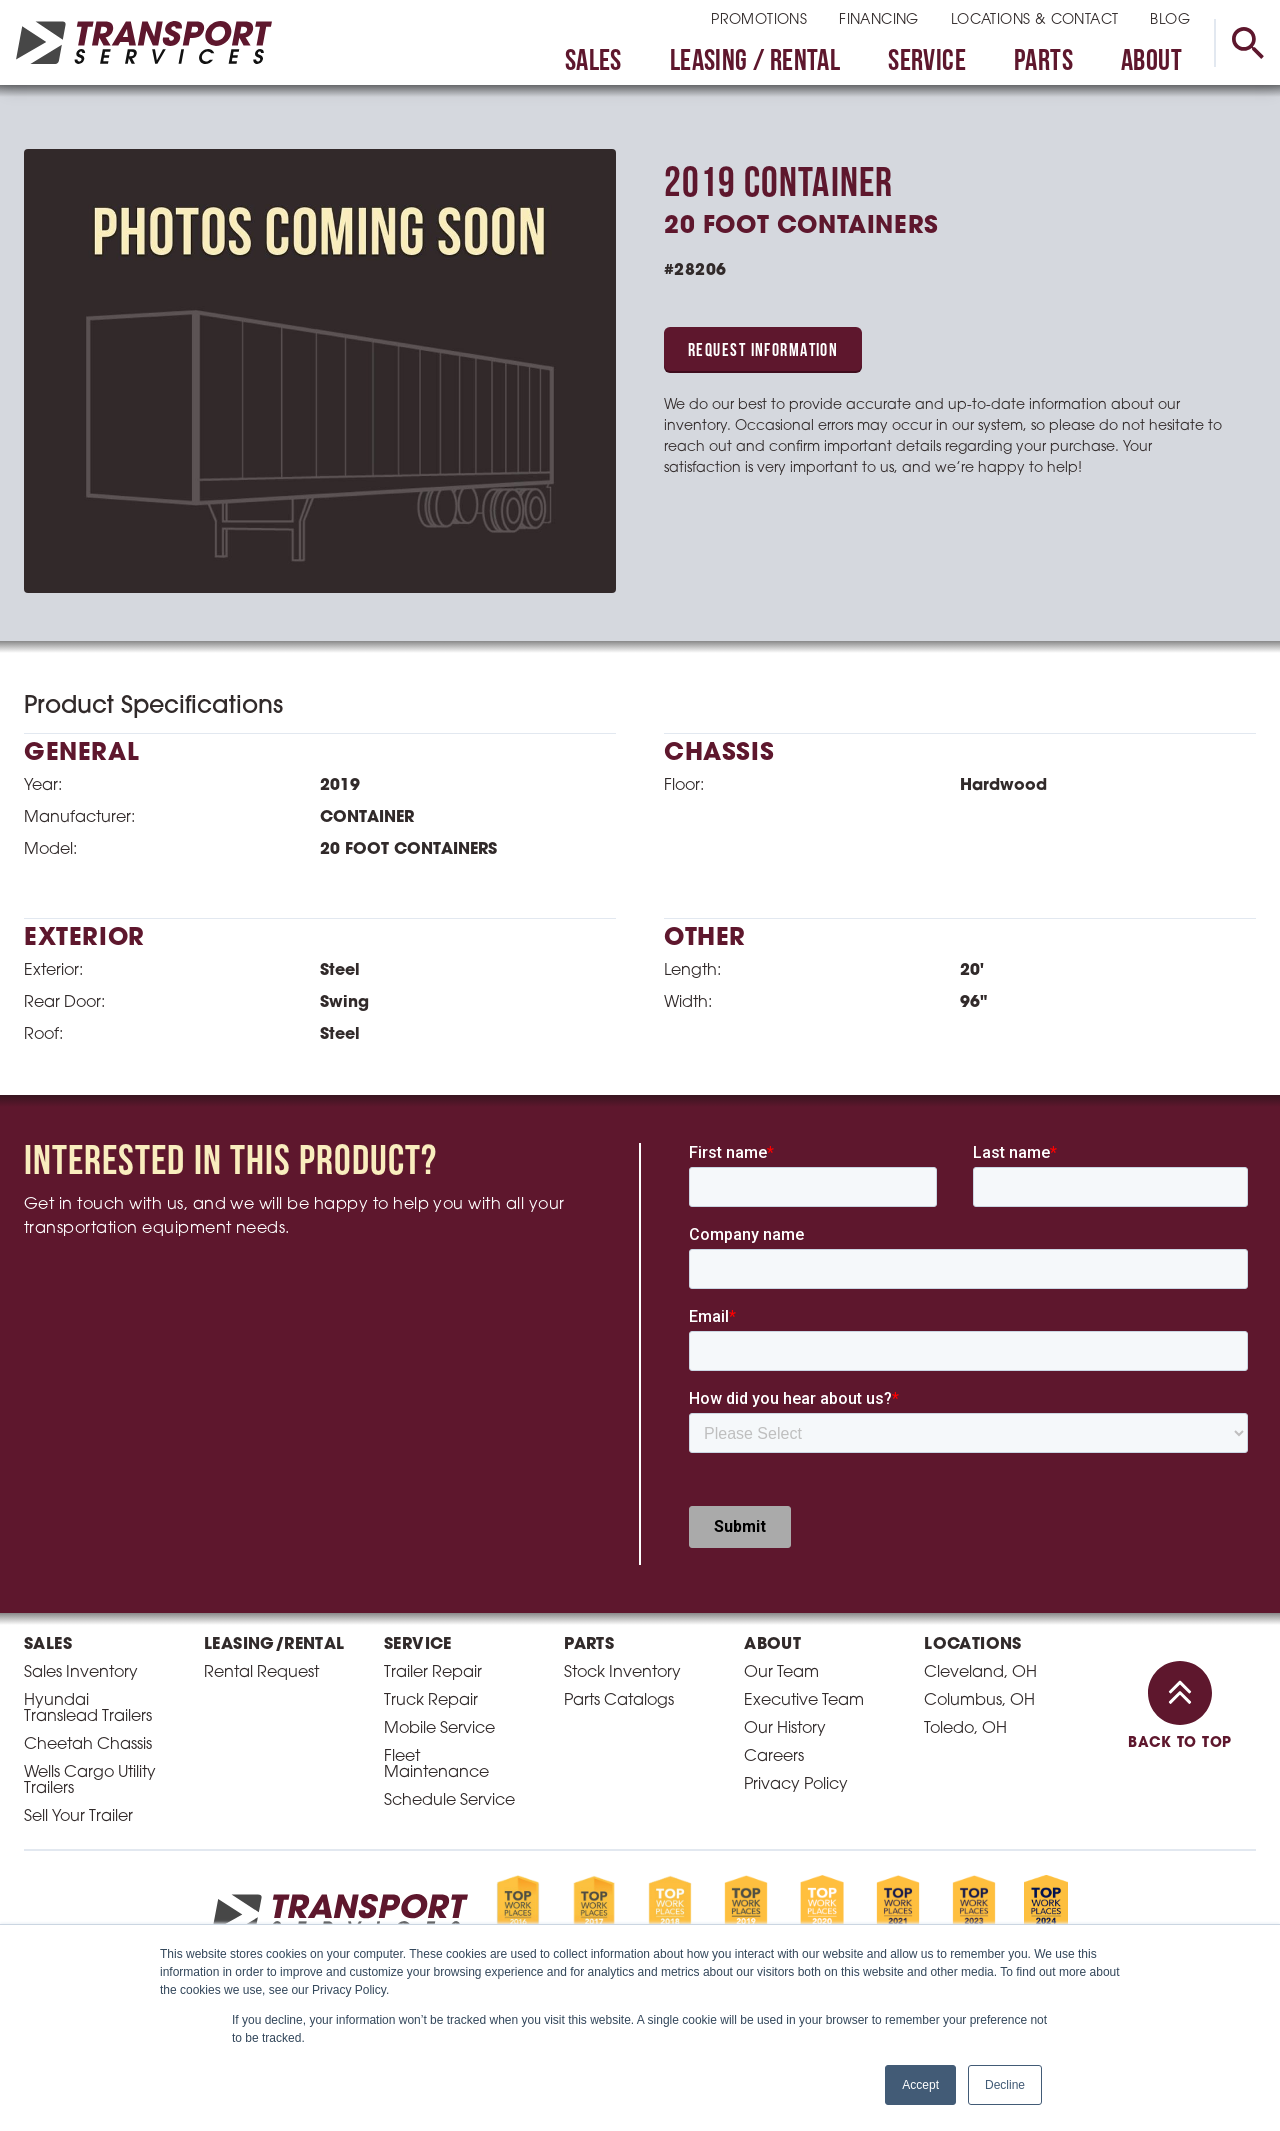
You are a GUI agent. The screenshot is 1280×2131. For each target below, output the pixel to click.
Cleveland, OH (980, 1673)
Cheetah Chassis (88, 1745)
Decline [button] (1005, 2085)
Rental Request (261, 1673)
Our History (785, 1729)
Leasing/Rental (274, 1645)
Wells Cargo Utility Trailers (90, 1781)
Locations (973, 1645)
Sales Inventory (81, 1673)
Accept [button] (920, 2085)
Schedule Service (449, 1801)
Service (927, 62)
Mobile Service (439, 1729)
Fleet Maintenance (436, 1765)
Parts (1043, 62)
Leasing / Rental (755, 62)
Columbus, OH (979, 1701)
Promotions (759, 20)
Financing (879, 20)
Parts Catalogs (619, 1701)
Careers (774, 1757)
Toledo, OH (965, 1729)
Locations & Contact (1035, 20)
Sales (593, 62)
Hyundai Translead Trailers (88, 1709)
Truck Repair (431, 1701)
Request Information (763, 351)
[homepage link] (144, 42)
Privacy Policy (796, 1785)
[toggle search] (1247, 43)
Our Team (781, 1673)
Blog (1170, 20)
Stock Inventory (622, 1673)
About (1151, 62)
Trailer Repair (433, 1673)
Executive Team (804, 1701)
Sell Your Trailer (78, 1817)
